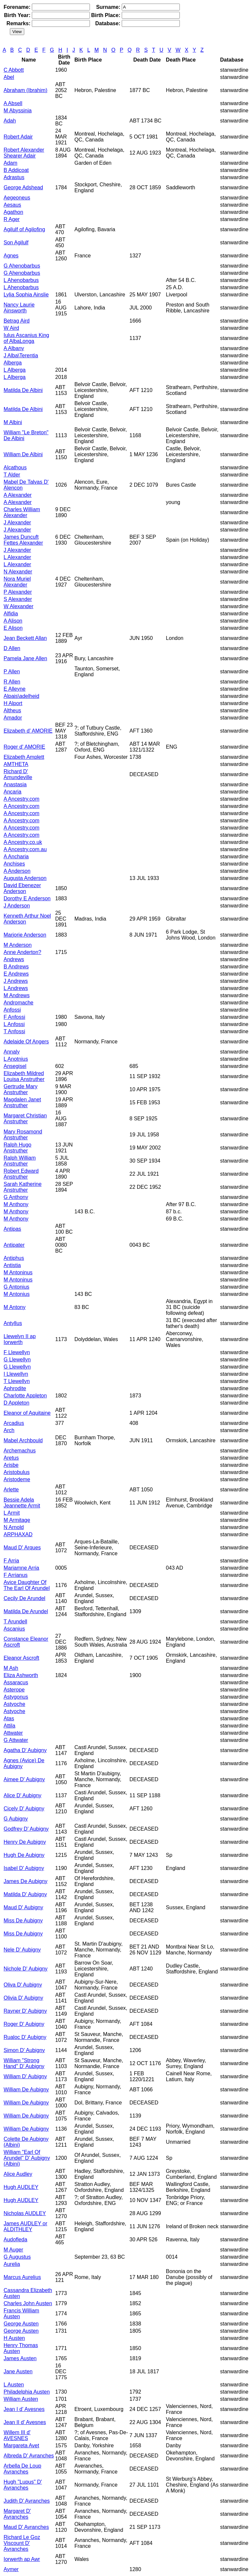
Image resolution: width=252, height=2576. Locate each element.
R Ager (12, 219)
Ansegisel (15, 1066)
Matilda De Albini (23, 390)
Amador (13, 717)
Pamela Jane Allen (25, 658)
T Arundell (15, 1621)
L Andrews (16, 988)
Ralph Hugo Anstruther (18, 1147)
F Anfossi (14, 1017)
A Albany (14, 348)
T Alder (12, 474)
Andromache (18, 1002)
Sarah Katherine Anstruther (23, 1187)
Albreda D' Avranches (29, 2455)
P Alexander (18, 592)
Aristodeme (17, 1479)
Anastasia (15, 784)
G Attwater (16, 1740)
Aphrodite (15, 1388)
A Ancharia (16, 856)
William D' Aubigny (25, 2076)
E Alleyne (15, 689)
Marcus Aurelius (22, 2277)
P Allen (12, 671)
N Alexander (18, 571)
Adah (10, 120)
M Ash (11, 1668)
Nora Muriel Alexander (17, 582)
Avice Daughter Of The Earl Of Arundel (27, 1585)
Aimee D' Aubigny (24, 1779)
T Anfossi (14, 1031)
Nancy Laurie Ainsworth (19, 307)
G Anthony (16, 1197)
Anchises (14, 864)
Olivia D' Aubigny (23, 1998)
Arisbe (11, 1465)
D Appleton (16, 1403)
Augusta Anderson (25, 878)
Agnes (11, 255)
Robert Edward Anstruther (21, 1174)
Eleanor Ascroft (21, 1658)
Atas (9, 1718)
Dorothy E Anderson (27, 898)
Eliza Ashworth (21, 1675)
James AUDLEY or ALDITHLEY (25, 2226)
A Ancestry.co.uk (23, 842)
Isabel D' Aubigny (24, 1868)
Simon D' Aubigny (24, 2050)
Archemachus (20, 1450)
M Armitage (17, 1520)
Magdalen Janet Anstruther (22, 1102)
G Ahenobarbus (22, 266)
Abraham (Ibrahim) (25, 90)
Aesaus (12, 205)
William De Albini (23, 454)
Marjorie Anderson (25, 935)
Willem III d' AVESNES (17, 2435)
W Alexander (18, 606)
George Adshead (23, 187)
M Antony (15, 1307)
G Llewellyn (17, 1359)
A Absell (13, 103)
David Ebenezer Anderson (22, 888)
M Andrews (17, 995)
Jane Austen (18, 2371)
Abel (9, 77)
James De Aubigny (25, 1881)
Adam (10, 163)
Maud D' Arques (22, 1547)
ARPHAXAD (18, 1534)
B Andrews (16, 966)
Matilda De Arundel (26, 1611)
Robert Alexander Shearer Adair (24, 153)
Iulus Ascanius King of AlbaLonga (26, 338)
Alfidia (11, 613)
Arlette (11, 1489)
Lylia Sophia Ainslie (26, 294)
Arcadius (14, 1423)
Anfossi (12, 1010)
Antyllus (13, 1323)
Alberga (13, 362)
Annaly (12, 1052)
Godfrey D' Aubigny (26, 1829)
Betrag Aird (17, 321)
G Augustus (17, 2257)
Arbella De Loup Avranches (22, 2468)
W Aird (11, 328)
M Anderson (18, 945)
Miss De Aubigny (23, 1920)
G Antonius (16, 1287)
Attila (9, 1725)
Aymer (11, 2569)
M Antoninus (18, 1272)
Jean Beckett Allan (25, 638)
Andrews (14, 959)
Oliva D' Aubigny (23, 1985)
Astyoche (14, 1704)
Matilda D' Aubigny (25, 1894)
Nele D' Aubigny (22, 1949)
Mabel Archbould (23, 1440)
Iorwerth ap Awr (22, 2559)
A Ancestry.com (21, 799)
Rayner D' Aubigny (25, 2011)
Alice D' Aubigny (22, 1795)
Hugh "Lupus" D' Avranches (23, 2485)
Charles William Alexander (22, 512)
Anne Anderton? (22, 952)
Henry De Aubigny (25, 1842)
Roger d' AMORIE (24, 747)
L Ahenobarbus (21, 280)
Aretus (11, 1458)
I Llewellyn (16, 1374)
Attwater (13, 1733)
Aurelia (12, 2264)
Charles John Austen (28, 2303)
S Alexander (18, 599)
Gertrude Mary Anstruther (20, 1089)
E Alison (13, 628)
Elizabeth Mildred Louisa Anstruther (24, 1076)
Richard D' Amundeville (18, 774)
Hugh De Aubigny (24, 1855)
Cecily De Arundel (24, 1598)
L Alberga (15, 370)
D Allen (12, 648)
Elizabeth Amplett (24, 757)
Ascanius (14, 1629)
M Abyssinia (18, 110)
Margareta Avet (21, 2445)
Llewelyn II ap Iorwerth (20, 1339)
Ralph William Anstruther (20, 1161)
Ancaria (12, 791)
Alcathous (15, 467)
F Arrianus (16, 1575)
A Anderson (17, 871)
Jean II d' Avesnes (25, 2422)
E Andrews (16, 974)
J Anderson (17, 905)
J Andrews (16, 981)
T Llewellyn (17, 1381)
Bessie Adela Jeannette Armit (22, 1502)
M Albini (13, 422)
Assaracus (16, 1682)
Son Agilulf (16, 242)
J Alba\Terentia (21, 355)
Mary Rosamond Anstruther (23, 1134)
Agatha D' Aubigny (25, 1750)
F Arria (11, 1560)
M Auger (13, 2249)
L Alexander (17, 557)
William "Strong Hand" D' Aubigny (24, 2063)
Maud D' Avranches (26, 2527)
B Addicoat (16, 170)
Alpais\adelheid (21, 696)
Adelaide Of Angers (26, 1041)
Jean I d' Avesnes (24, 2409)
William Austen (21, 2399)
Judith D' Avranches (27, 2501)
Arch (9, 1430)
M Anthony (16, 1204)
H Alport (13, 703)
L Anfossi (14, 1024)
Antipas (12, 1229)
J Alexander (17, 522)
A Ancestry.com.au (25, 849)
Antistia (12, 1265)
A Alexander (18, 495)
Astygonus (16, 1697)
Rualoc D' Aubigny (25, 2037)
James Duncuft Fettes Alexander (23, 540)
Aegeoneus (17, 197)
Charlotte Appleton (25, 1395)
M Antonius (17, 1294)
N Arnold (14, 1527)
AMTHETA (16, 764)
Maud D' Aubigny (23, 1907)
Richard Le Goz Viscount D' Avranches (22, 2543)
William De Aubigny (26, 2089)
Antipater (14, 1245)
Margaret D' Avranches (17, 2514)
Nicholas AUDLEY (25, 2213)
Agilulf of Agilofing (24, 229)
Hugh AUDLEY (21, 2187)
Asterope (14, 1689)
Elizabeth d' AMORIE (28, 731)
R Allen (12, 681)
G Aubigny (16, 1818)
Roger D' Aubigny (24, 2024)
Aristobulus (17, 1472)
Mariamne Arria (21, 1568)
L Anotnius (16, 1059)
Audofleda (15, 2239)
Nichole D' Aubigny (26, 1968)
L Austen (14, 2384)
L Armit (12, 1513)
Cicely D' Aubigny (24, 1808)
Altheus (12, 710)
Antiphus (14, 1258)
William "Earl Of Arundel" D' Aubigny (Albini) (27, 2158)
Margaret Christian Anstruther (25, 1118)
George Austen (21, 2323)
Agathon (13, 212)
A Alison (13, 621)
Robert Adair (18, 137)
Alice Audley (18, 2174)
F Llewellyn (17, 1352)
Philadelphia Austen (27, 2392)
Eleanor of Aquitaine (27, 1413)
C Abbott (14, 70)
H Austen (14, 2338)
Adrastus (14, 177)
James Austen (20, 2358)
